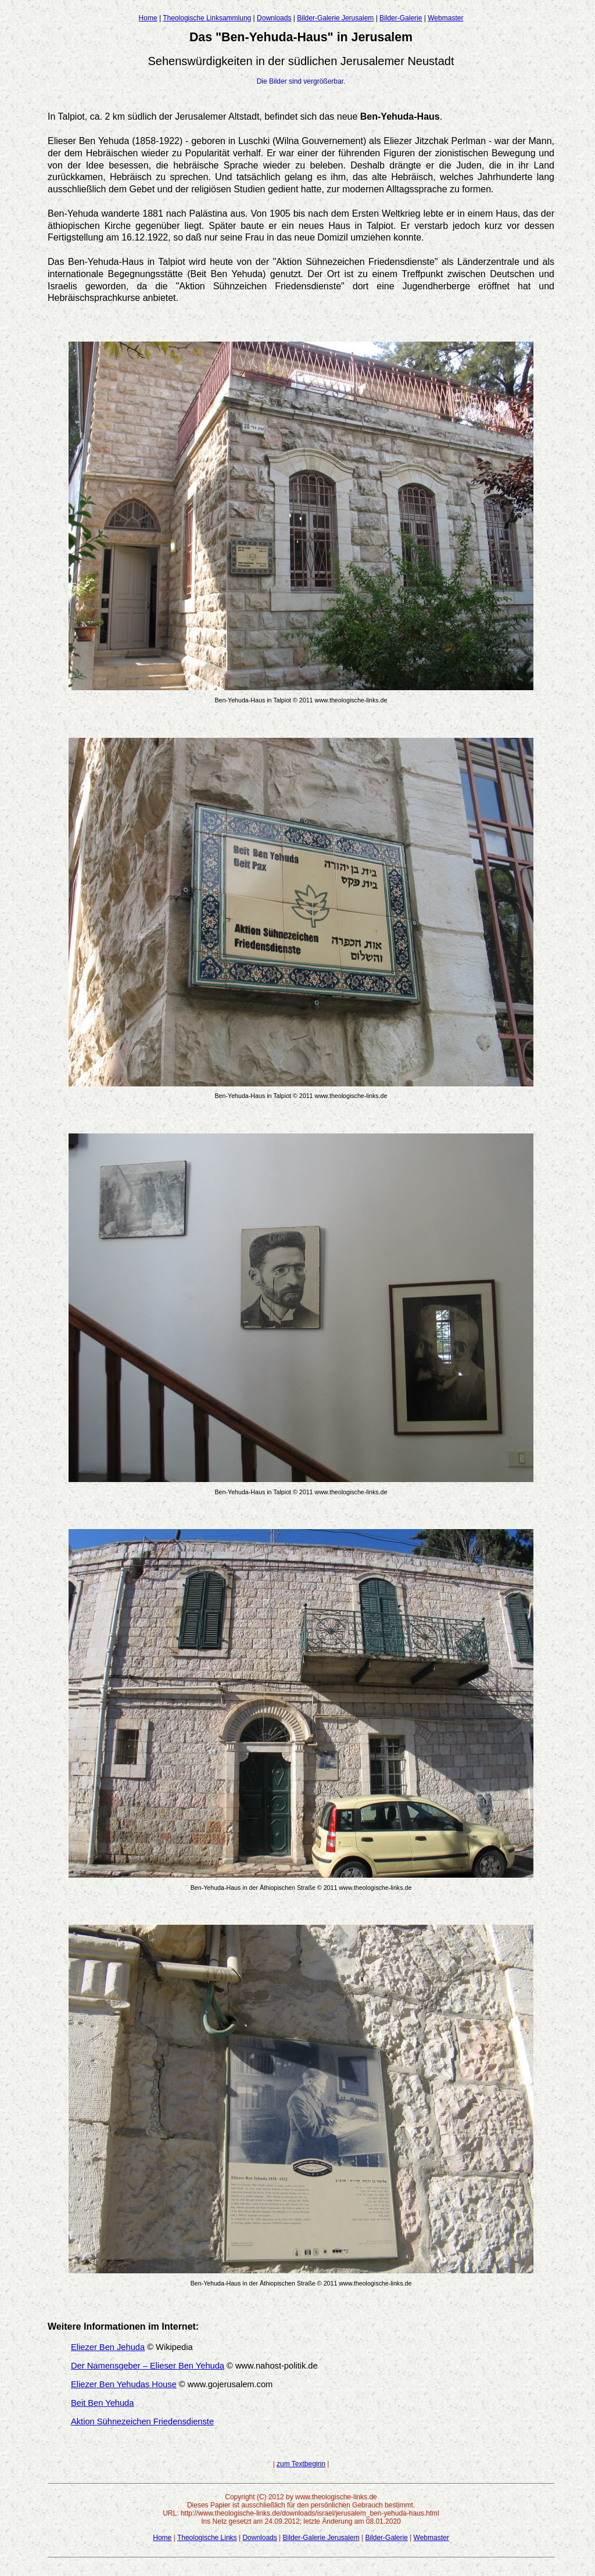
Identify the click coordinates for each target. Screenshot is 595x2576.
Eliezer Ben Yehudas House (124, 2384)
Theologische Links (207, 2538)
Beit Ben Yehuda (102, 2403)
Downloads (274, 18)
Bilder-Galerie (400, 18)
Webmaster (445, 18)
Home (148, 18)
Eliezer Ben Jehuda (108, 2347)
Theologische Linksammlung (207, 18)
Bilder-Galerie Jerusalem (335, 18)
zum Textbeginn (301, 2464)
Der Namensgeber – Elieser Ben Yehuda (147, 2365)
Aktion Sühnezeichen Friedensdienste (142, 2421)
